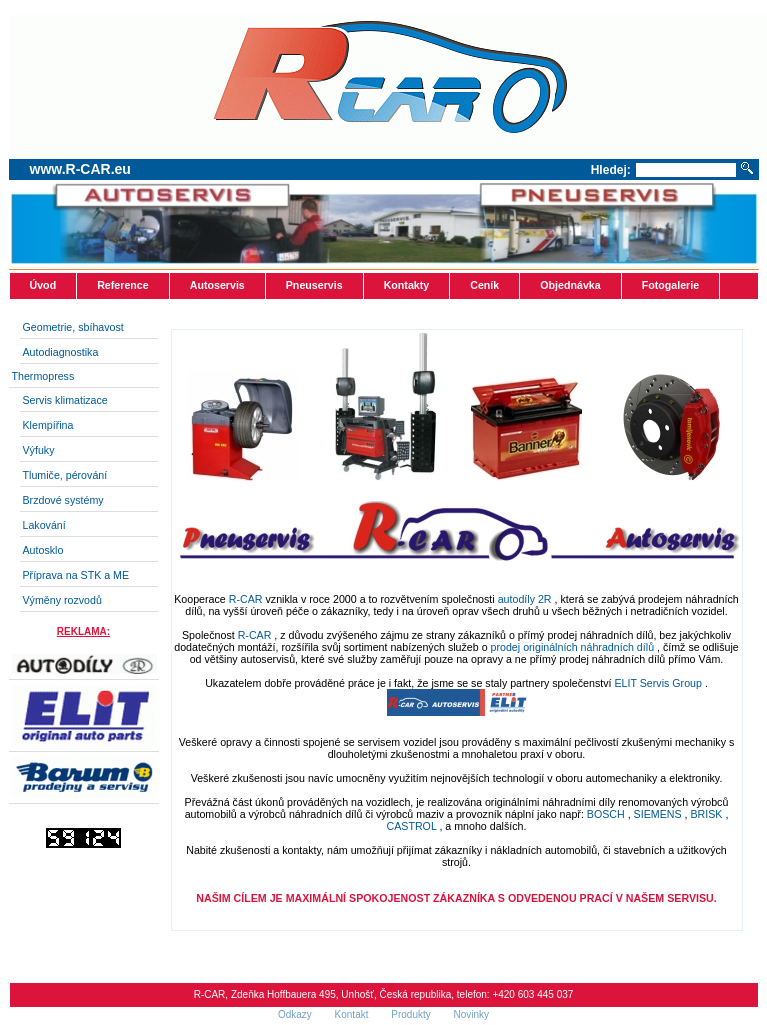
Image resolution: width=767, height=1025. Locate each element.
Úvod (43, 285)
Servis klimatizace (65, 400)
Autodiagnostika (61, 352)
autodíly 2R (526, 599)
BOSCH (607, 814)
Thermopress (43, 376)
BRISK (706, 814)
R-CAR (247, 599)
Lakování (44, 525)
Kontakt (353, 1014)
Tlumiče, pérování (65, 475)
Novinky (472, 1014)
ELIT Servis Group (659, 683)
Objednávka (570, 285)
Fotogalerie (670, 285)
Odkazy (296, 1014)
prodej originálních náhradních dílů (574, 647)
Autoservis (217, 285)
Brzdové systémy (63, 500)
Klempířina (48, 425)
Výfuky (39, 450)
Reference (123, 285)
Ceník (484, 285)
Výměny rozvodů (62, 600)
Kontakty (407, 285)
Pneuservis (314, 285)
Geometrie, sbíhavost (73, 327)
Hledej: (611, 170)
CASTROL (412, 826)
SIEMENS (658, 814)
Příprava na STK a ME (76, 575)
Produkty (412, 1014)
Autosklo (43, 550)
